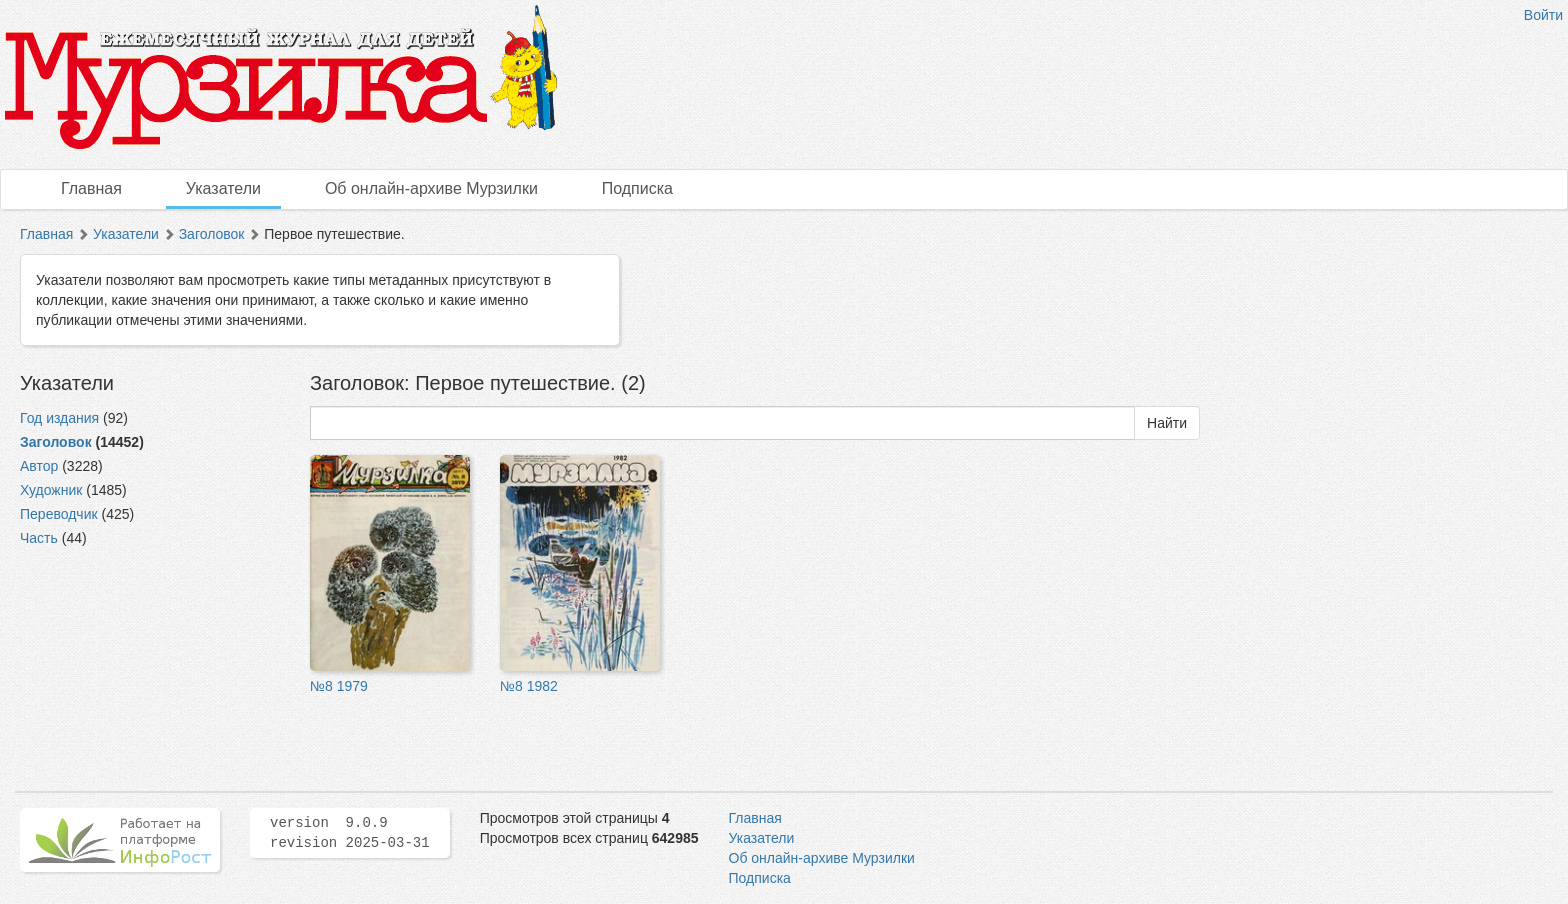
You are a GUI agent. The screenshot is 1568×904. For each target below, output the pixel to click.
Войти (1543, 15)
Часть (39, 538)
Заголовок (212, 234)
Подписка (637, 188)
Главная (91, 188)
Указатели (223, 188)
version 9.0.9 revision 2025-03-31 (350, 833)
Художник (51, 490)
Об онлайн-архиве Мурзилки (431, 188)
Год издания (59, 418)
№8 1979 (339, 686)
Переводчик (59, 514)
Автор (39, 466)
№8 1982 (529, 686)
